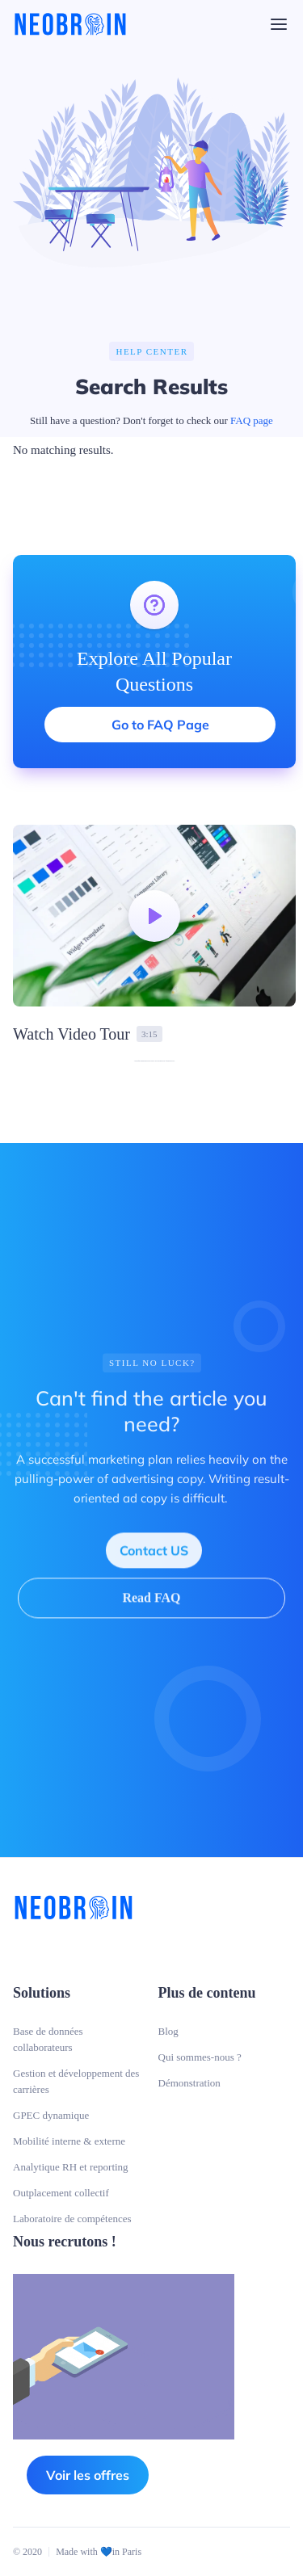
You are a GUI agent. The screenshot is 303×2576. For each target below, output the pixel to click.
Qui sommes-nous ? (200, 2057)
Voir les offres (87, 2475)
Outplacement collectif (61, 2193)
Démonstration (189, 2083)
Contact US (154, 1560)
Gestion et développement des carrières (76, 2081)
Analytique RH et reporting (70, 2167)
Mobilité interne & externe (69, 2141)
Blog (168, 2031)
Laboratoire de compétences (72, 2219)
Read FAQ (151, 1607)
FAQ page (251, 420)
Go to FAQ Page (160, 724)
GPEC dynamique (51, 2115)
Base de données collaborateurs (48, 2039)
